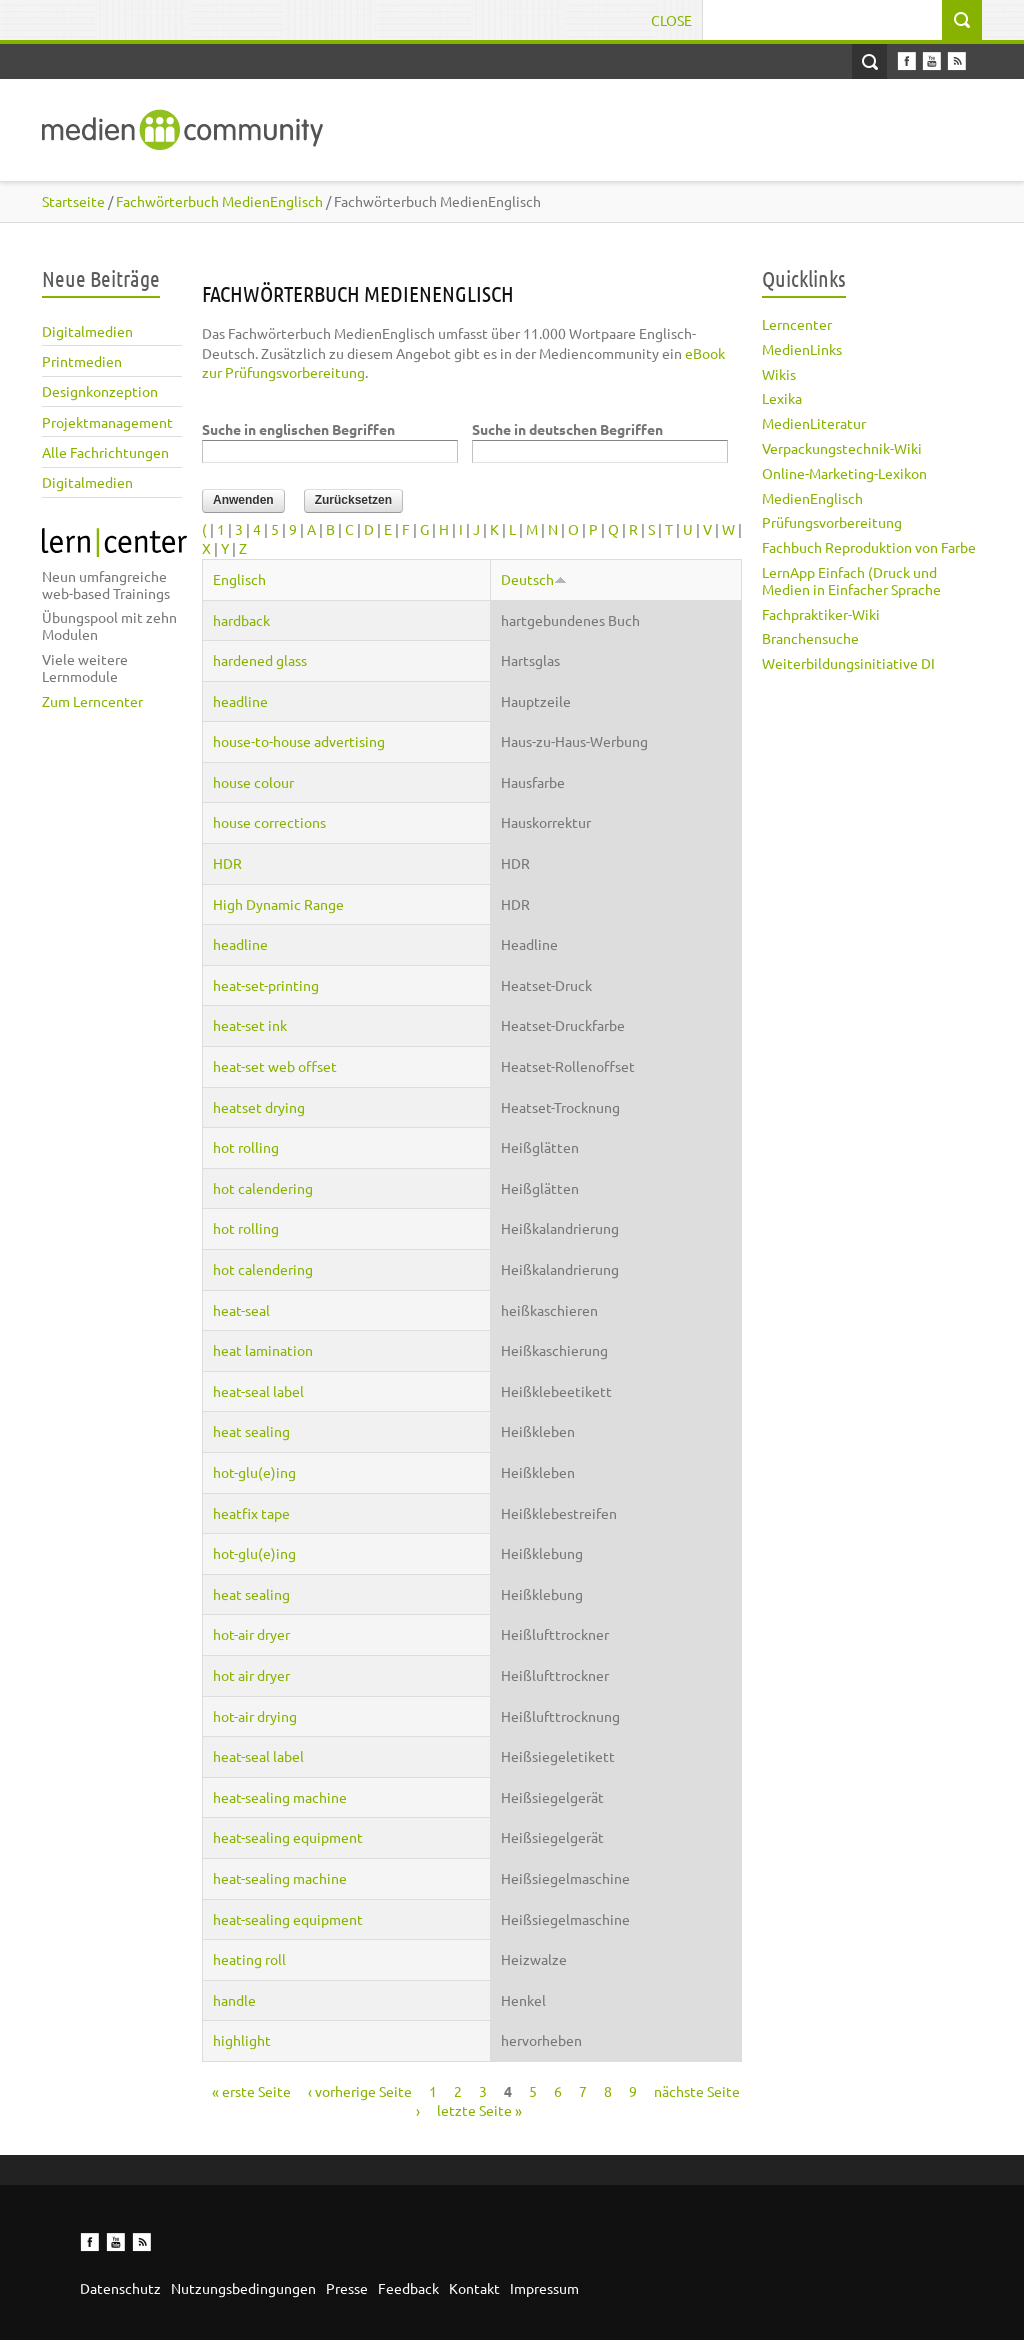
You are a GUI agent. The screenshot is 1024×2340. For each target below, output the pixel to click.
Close (671, 20)
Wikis (779, 374)
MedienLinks (802, 349)
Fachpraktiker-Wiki (821, 614)
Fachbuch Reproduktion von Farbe (869, 547)
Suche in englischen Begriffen (298, 429)
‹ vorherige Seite (360, 2091)
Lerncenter (797, 324)
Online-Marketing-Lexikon (844, 473)
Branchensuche (810, 638)
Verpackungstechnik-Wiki (842, 448)
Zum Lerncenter (92, 701)
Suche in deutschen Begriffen (567, 429)
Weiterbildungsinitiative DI (848, 663)
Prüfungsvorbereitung (832, 522)
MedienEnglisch (812, 498)
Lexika (782, 398)
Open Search (869, 61)
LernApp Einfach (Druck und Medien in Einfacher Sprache (851, 580)
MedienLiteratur (814, 423)
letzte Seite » (479, 2110)
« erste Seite (251, 2091)
